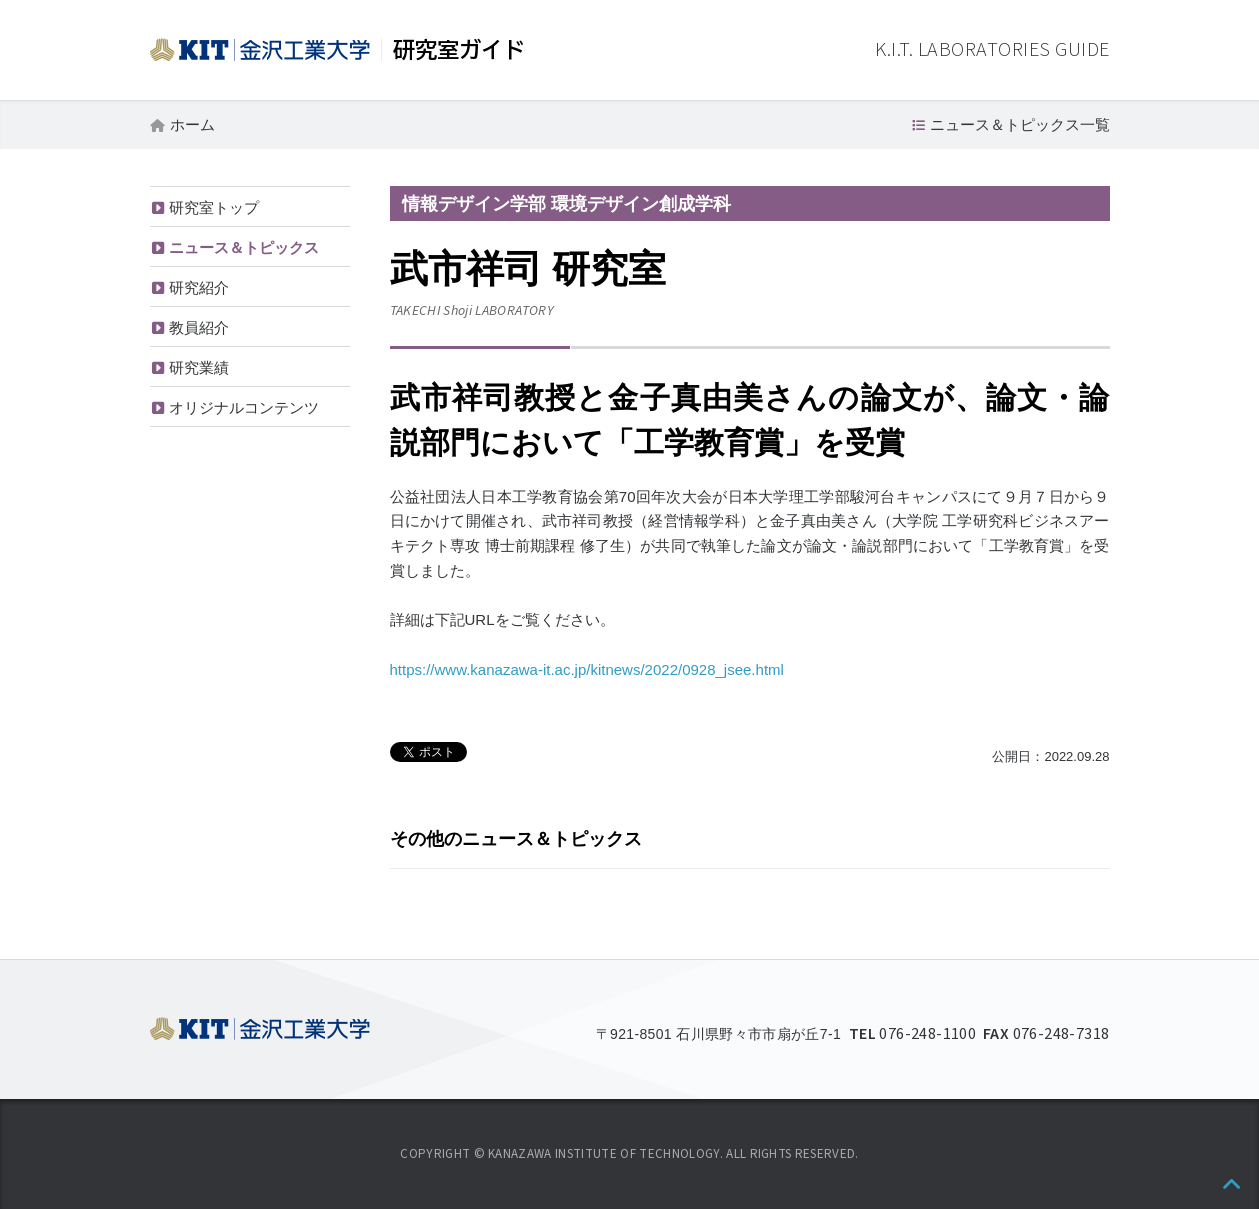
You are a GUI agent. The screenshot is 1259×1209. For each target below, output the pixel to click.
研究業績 (199, 367)
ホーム (192, 124)
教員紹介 (199, 327)
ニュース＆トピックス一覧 (1020, 124)
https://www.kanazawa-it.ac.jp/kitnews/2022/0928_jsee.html (587, 669)
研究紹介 (199, 287)
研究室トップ (214, 207)
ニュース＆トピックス (244, 247)
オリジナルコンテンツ (244, 407)
